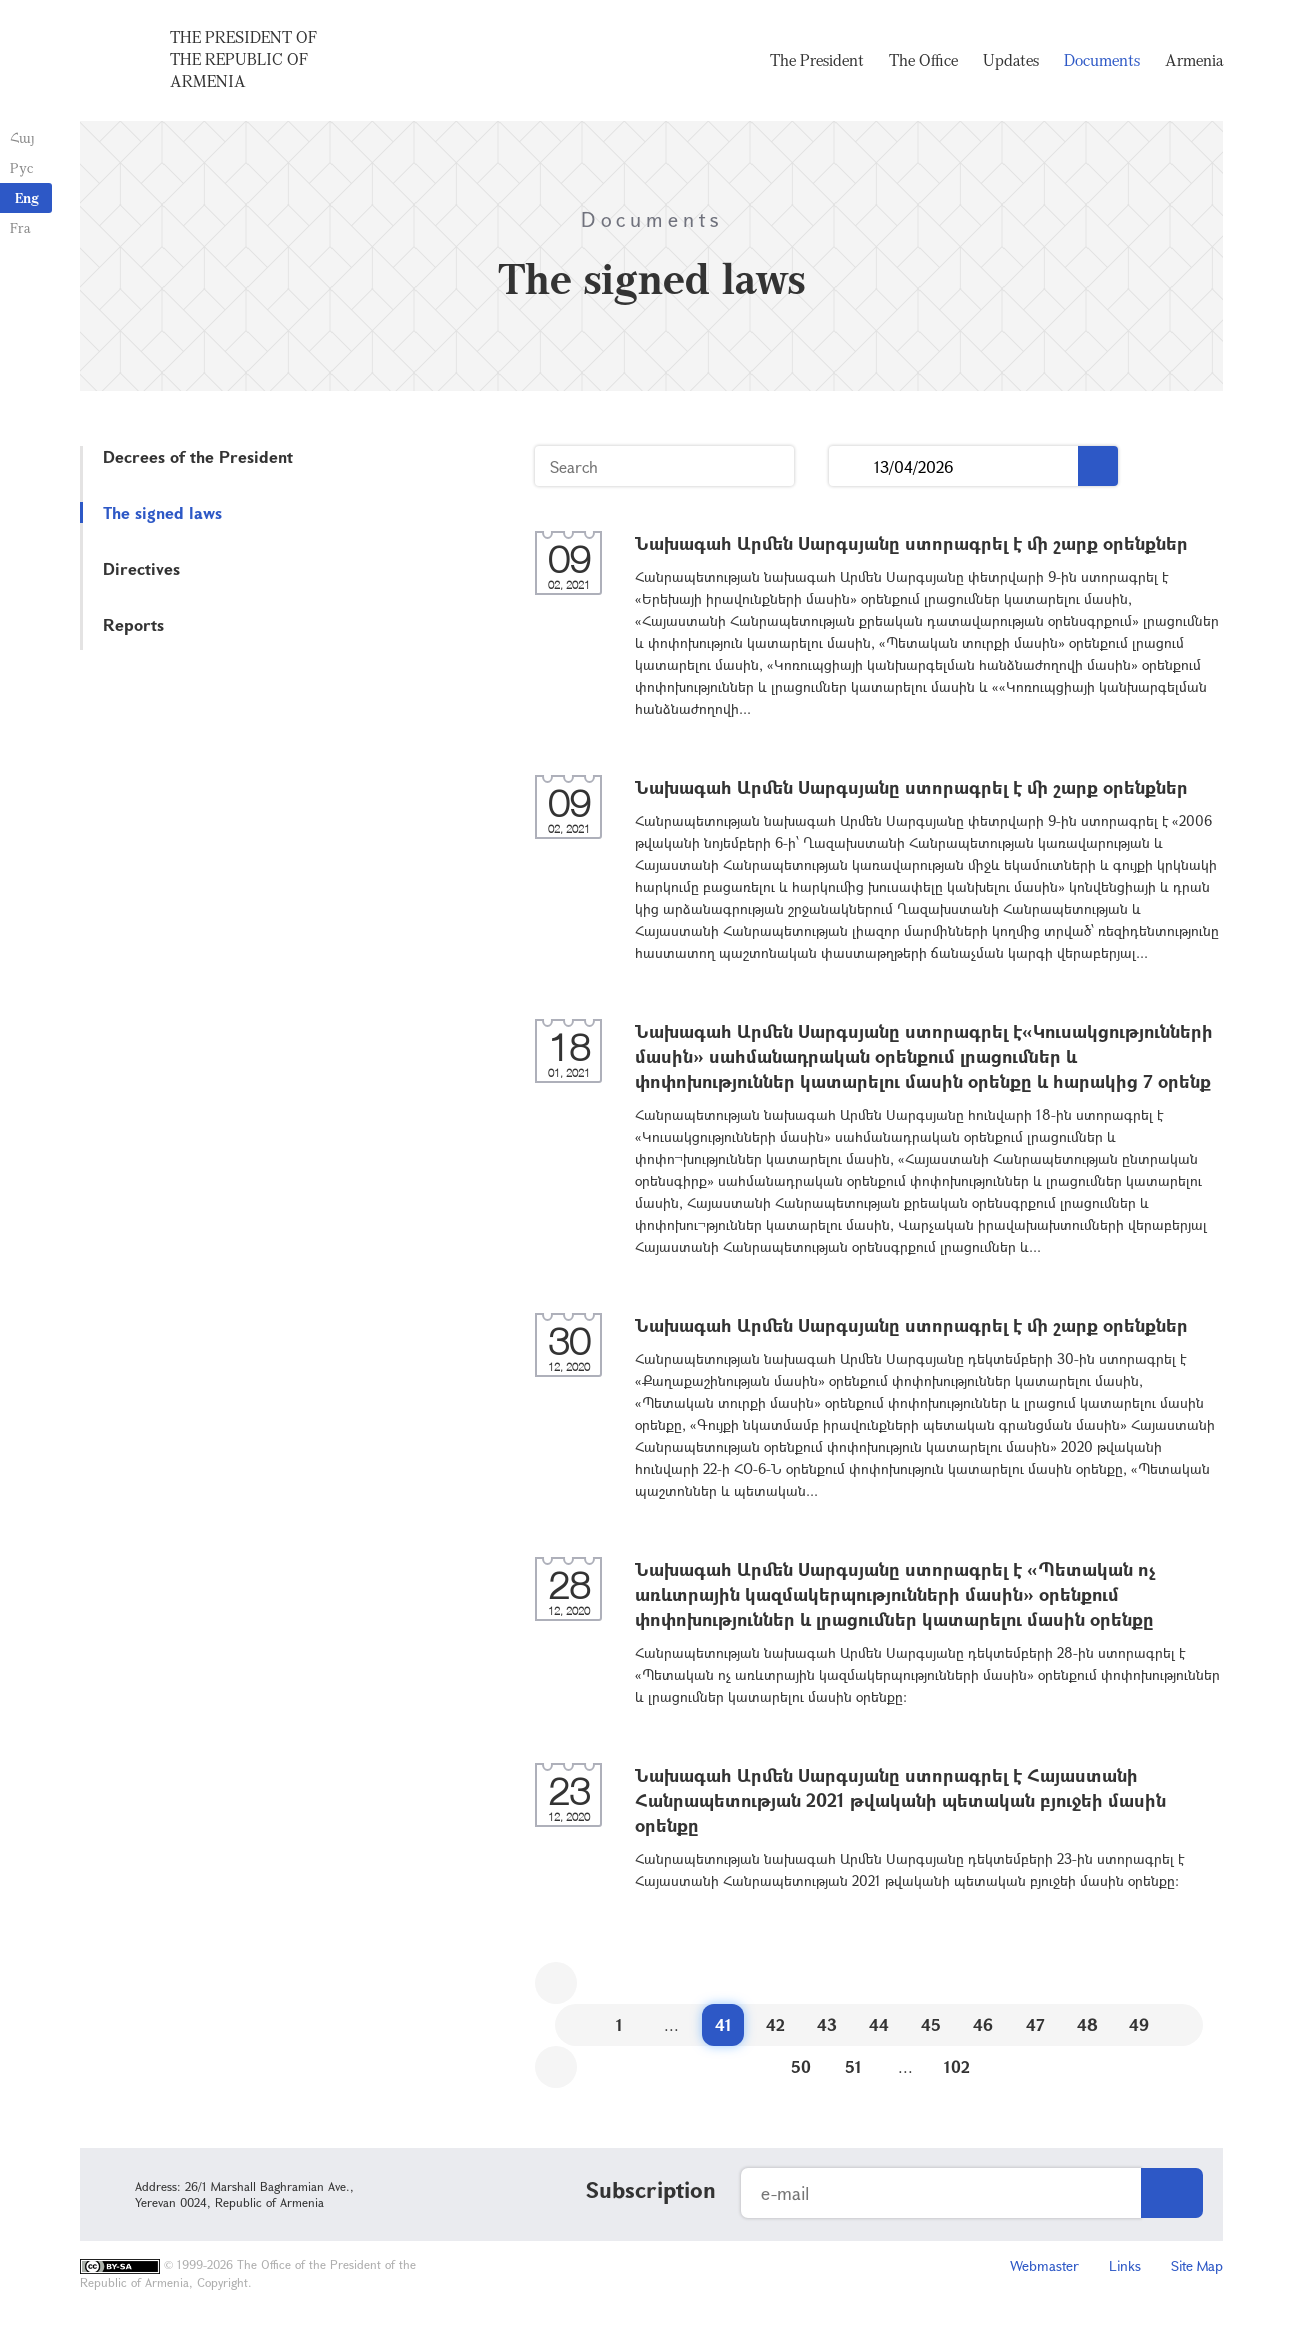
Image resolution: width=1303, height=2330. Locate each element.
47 (1035, 2024)
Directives (141, 568)
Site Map (1197, 2265)
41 (723, 2024)
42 (775, 2024)
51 (853, 2066)
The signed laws (162, 512)
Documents (1102, 60)
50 (801, 2066)
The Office (923, 60)
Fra (20, 227)
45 (931, 2024)
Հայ (22, 137)
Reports (133, 624)
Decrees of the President (198, 456)
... (851, 466)
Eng (27, 197)
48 (1087, 2024)
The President (817, 60)
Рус (21, 167)
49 (1139, 2024)
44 (879, 2024)
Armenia (1194, 60)
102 (957, 2066)
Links (1125, 2265)
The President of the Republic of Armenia (243, 59)
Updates (1011, 60)
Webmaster (1044, 2265)
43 (827, 2024)
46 (983, 2024)
